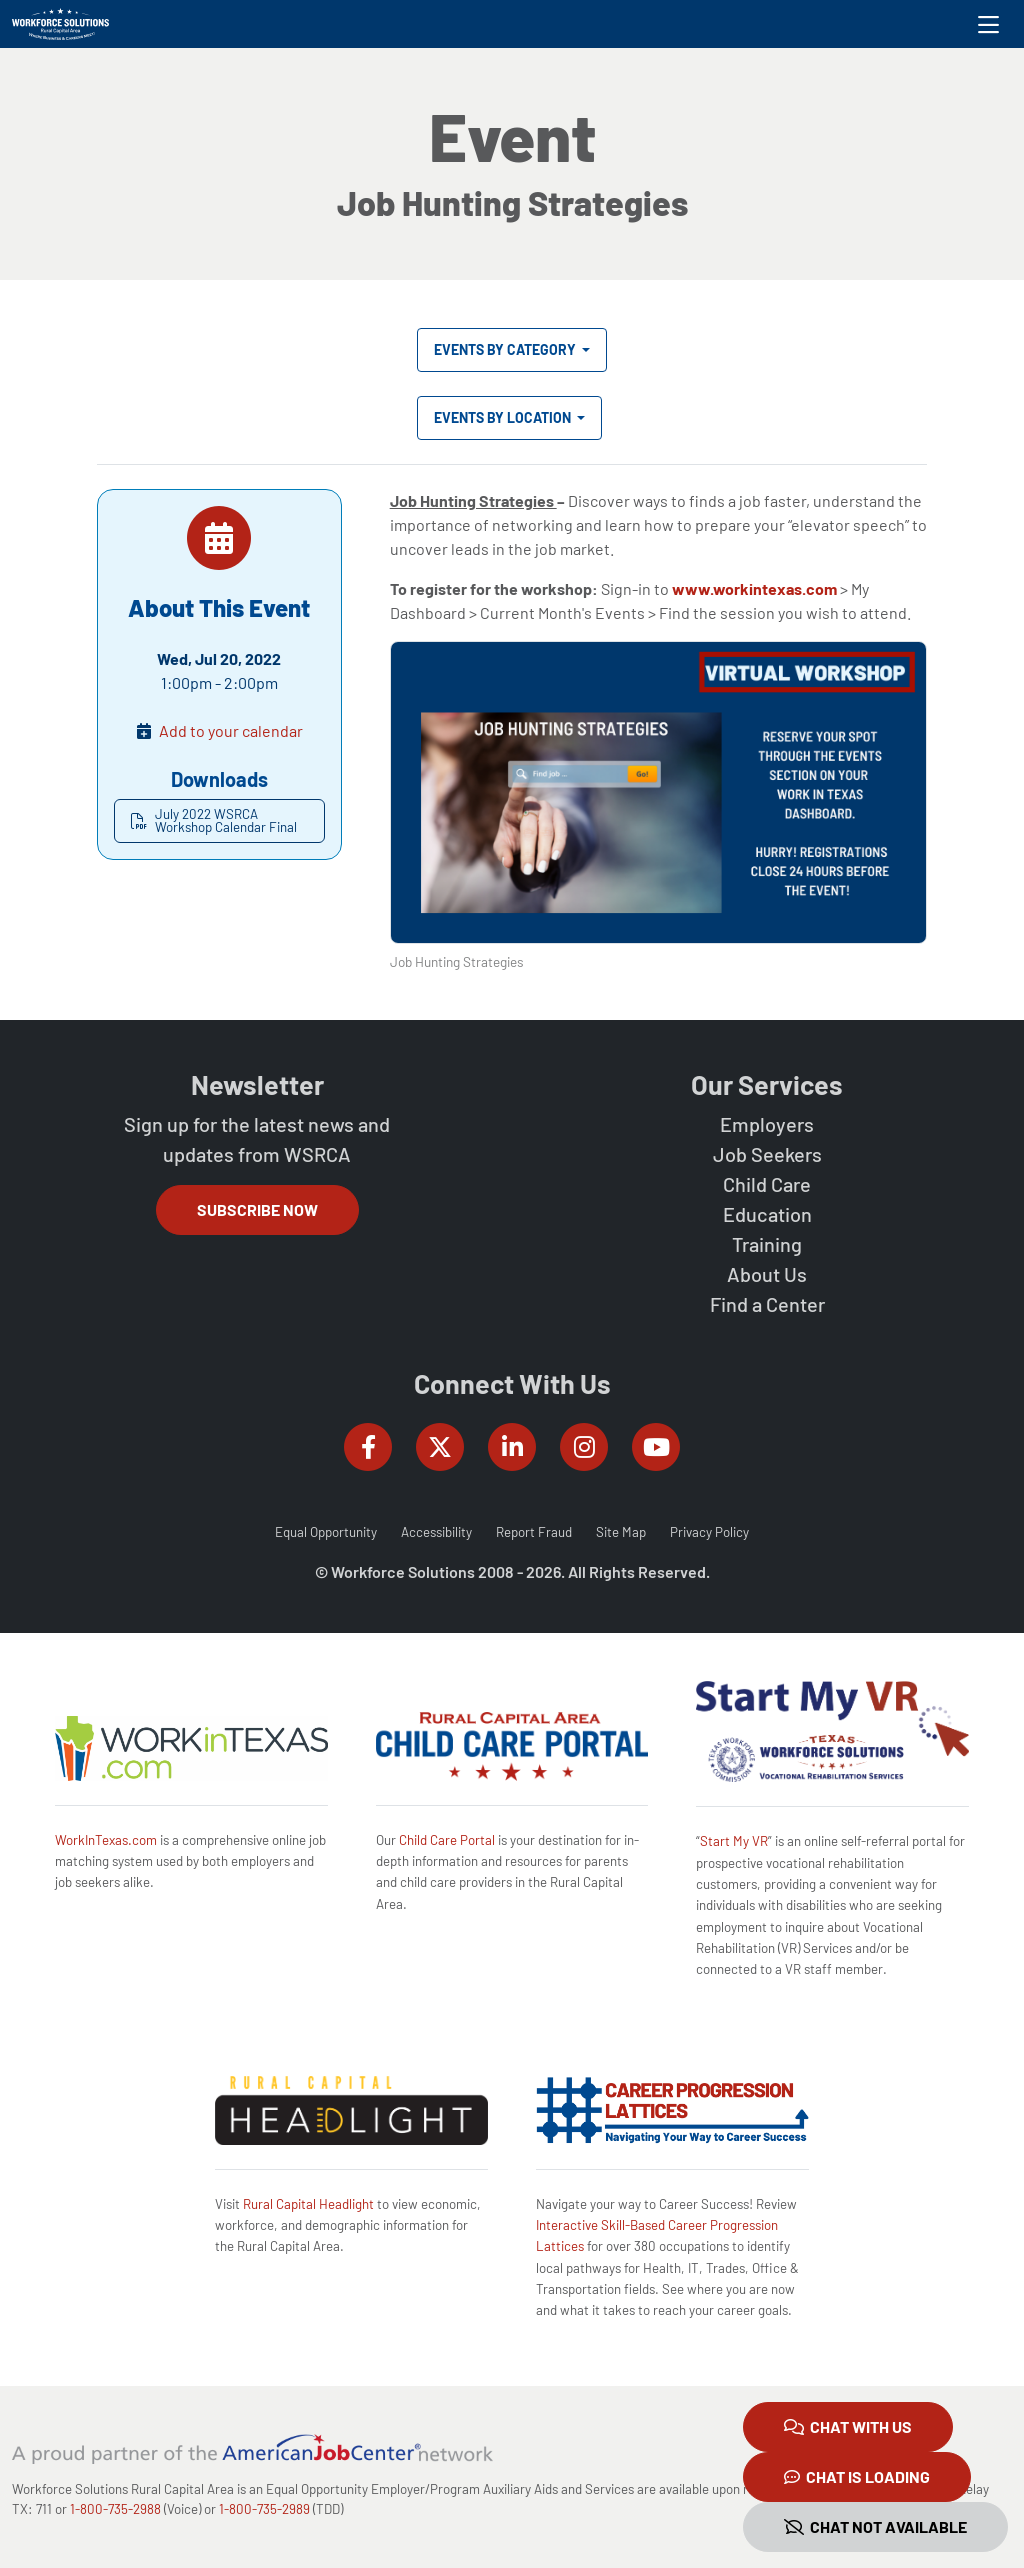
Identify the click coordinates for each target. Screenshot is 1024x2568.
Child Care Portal (447, 1840)
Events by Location (504, 417)
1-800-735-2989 (264, 2509)
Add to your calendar (231, 730)
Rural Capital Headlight (308, 2204)
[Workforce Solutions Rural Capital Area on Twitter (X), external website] (440, 1447)
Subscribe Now (257, 1209)
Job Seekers (767, 1154)
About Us (767, 1274)
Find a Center (767, 1304)
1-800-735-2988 (115, 2509)
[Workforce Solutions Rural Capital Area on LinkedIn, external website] (512, 1447)
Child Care (767, 1184)
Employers (767, 1124)
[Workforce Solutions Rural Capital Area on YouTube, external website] (656, 1447)
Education (767, 1214)
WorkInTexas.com (106, 1840)
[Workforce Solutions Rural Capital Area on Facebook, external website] (368, 1447)
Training (767, 1244)
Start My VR (734, 1841)
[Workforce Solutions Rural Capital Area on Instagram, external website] (584, 1447)
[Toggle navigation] (988, 24)
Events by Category (506, 349)
